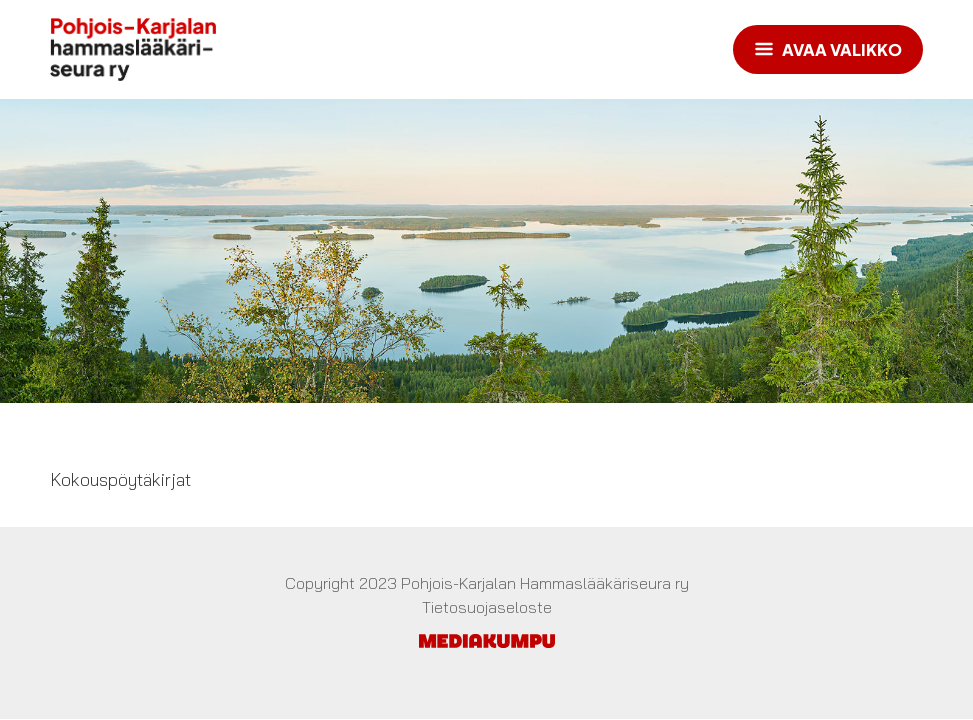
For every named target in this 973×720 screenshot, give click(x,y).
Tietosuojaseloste (487, 607)
